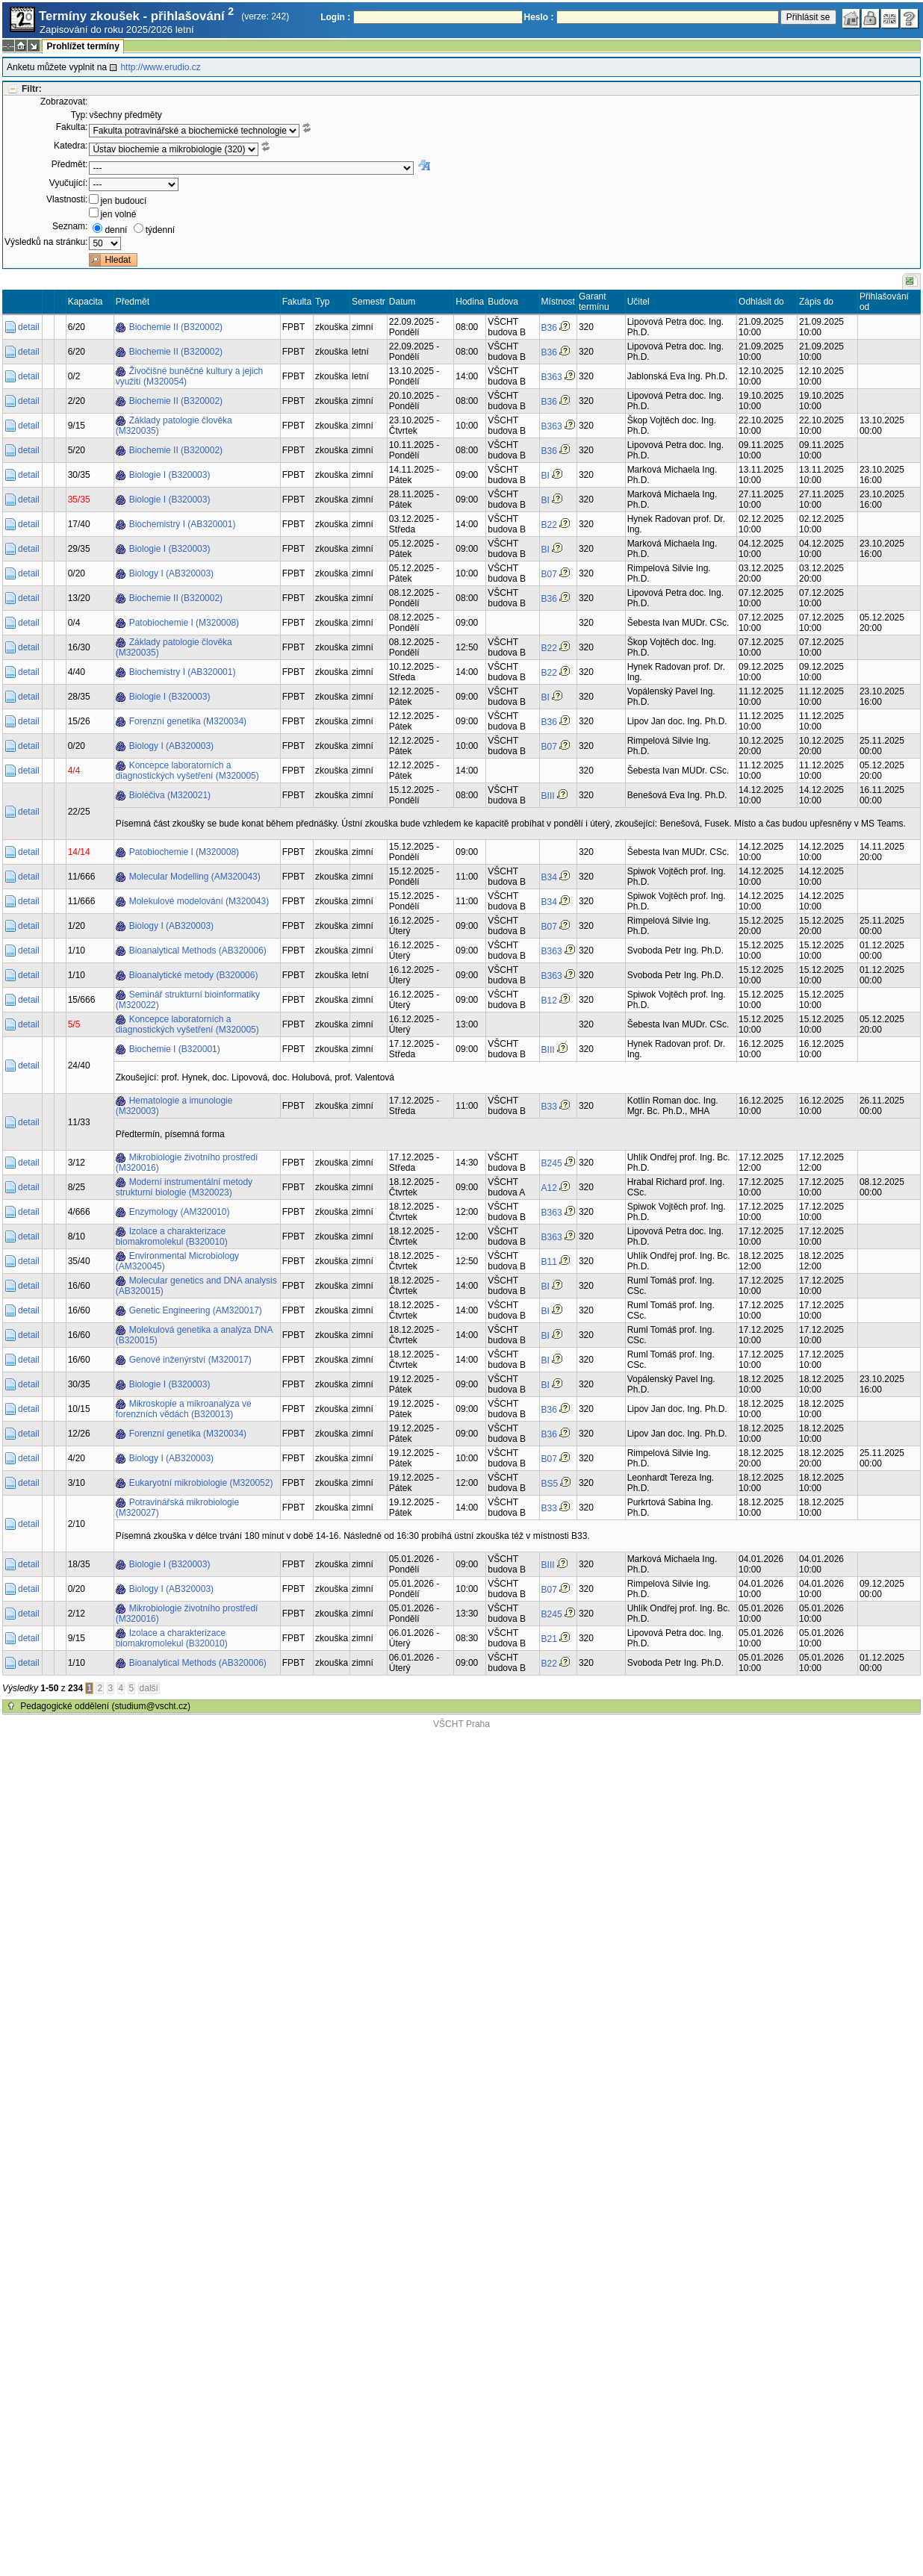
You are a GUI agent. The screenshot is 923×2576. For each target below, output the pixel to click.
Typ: (79, 115)
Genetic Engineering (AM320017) (195, 1310)
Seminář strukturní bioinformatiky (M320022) (188, 999)
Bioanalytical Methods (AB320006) (198, 950)
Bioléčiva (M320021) (170, 795)
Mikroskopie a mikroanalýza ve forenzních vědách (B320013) (184, 1409)
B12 (549, 1000)
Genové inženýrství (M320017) (190, 1359)
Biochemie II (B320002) (176, 327)
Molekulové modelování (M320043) (199, 901)
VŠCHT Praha (461, 1724)
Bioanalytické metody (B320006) (193, 975)
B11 (549, 1262)
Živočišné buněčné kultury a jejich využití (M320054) (189, 376)
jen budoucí (123, 201)
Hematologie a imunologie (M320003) (174, 1105)
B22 (549, 525)
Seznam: (69, 226)
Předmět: (70, 164)
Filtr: (32, 89)
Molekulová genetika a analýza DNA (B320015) (194, 1335)
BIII (548, 796)
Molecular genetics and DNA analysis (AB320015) (196, 1285)
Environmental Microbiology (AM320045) (177, 1261)
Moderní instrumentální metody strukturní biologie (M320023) (184, 1187)
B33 (549, 1106)
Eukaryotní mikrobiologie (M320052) (201, 1483)
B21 (549, 1639)
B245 (551, 1163)
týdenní (160, 230)
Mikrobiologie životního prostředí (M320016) (187, 1162)
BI (545, 475)
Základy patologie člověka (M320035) (174, 425)
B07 (549, 574)
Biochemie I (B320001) (174, 1049)
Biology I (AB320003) (171, 573)
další (149, 1688)
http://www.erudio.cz (160, 67)
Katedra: (70, 145)
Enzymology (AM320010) (179, 1212)
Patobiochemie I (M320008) (184, 622)
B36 (549, 328)
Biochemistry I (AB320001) (182, 524)
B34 (549, 877)
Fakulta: (72, 127)
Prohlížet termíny (82, 46)
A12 (549, 1188)
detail (29, 327)
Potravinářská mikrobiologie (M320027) (177, 1507)
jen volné (118, 214)
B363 (551, 377)
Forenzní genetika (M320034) (187, 721)
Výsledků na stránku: (45, 242)
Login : (335, 17)
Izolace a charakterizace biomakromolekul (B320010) (172, 1236)
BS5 (550, 1483)
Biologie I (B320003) (170, 475)
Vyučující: (68, 183)
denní (116, 230)
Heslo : (539, 17)
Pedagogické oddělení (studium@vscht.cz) (105, 1706)
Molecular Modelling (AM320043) (195, 876)
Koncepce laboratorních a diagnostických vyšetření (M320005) (187, 770)
